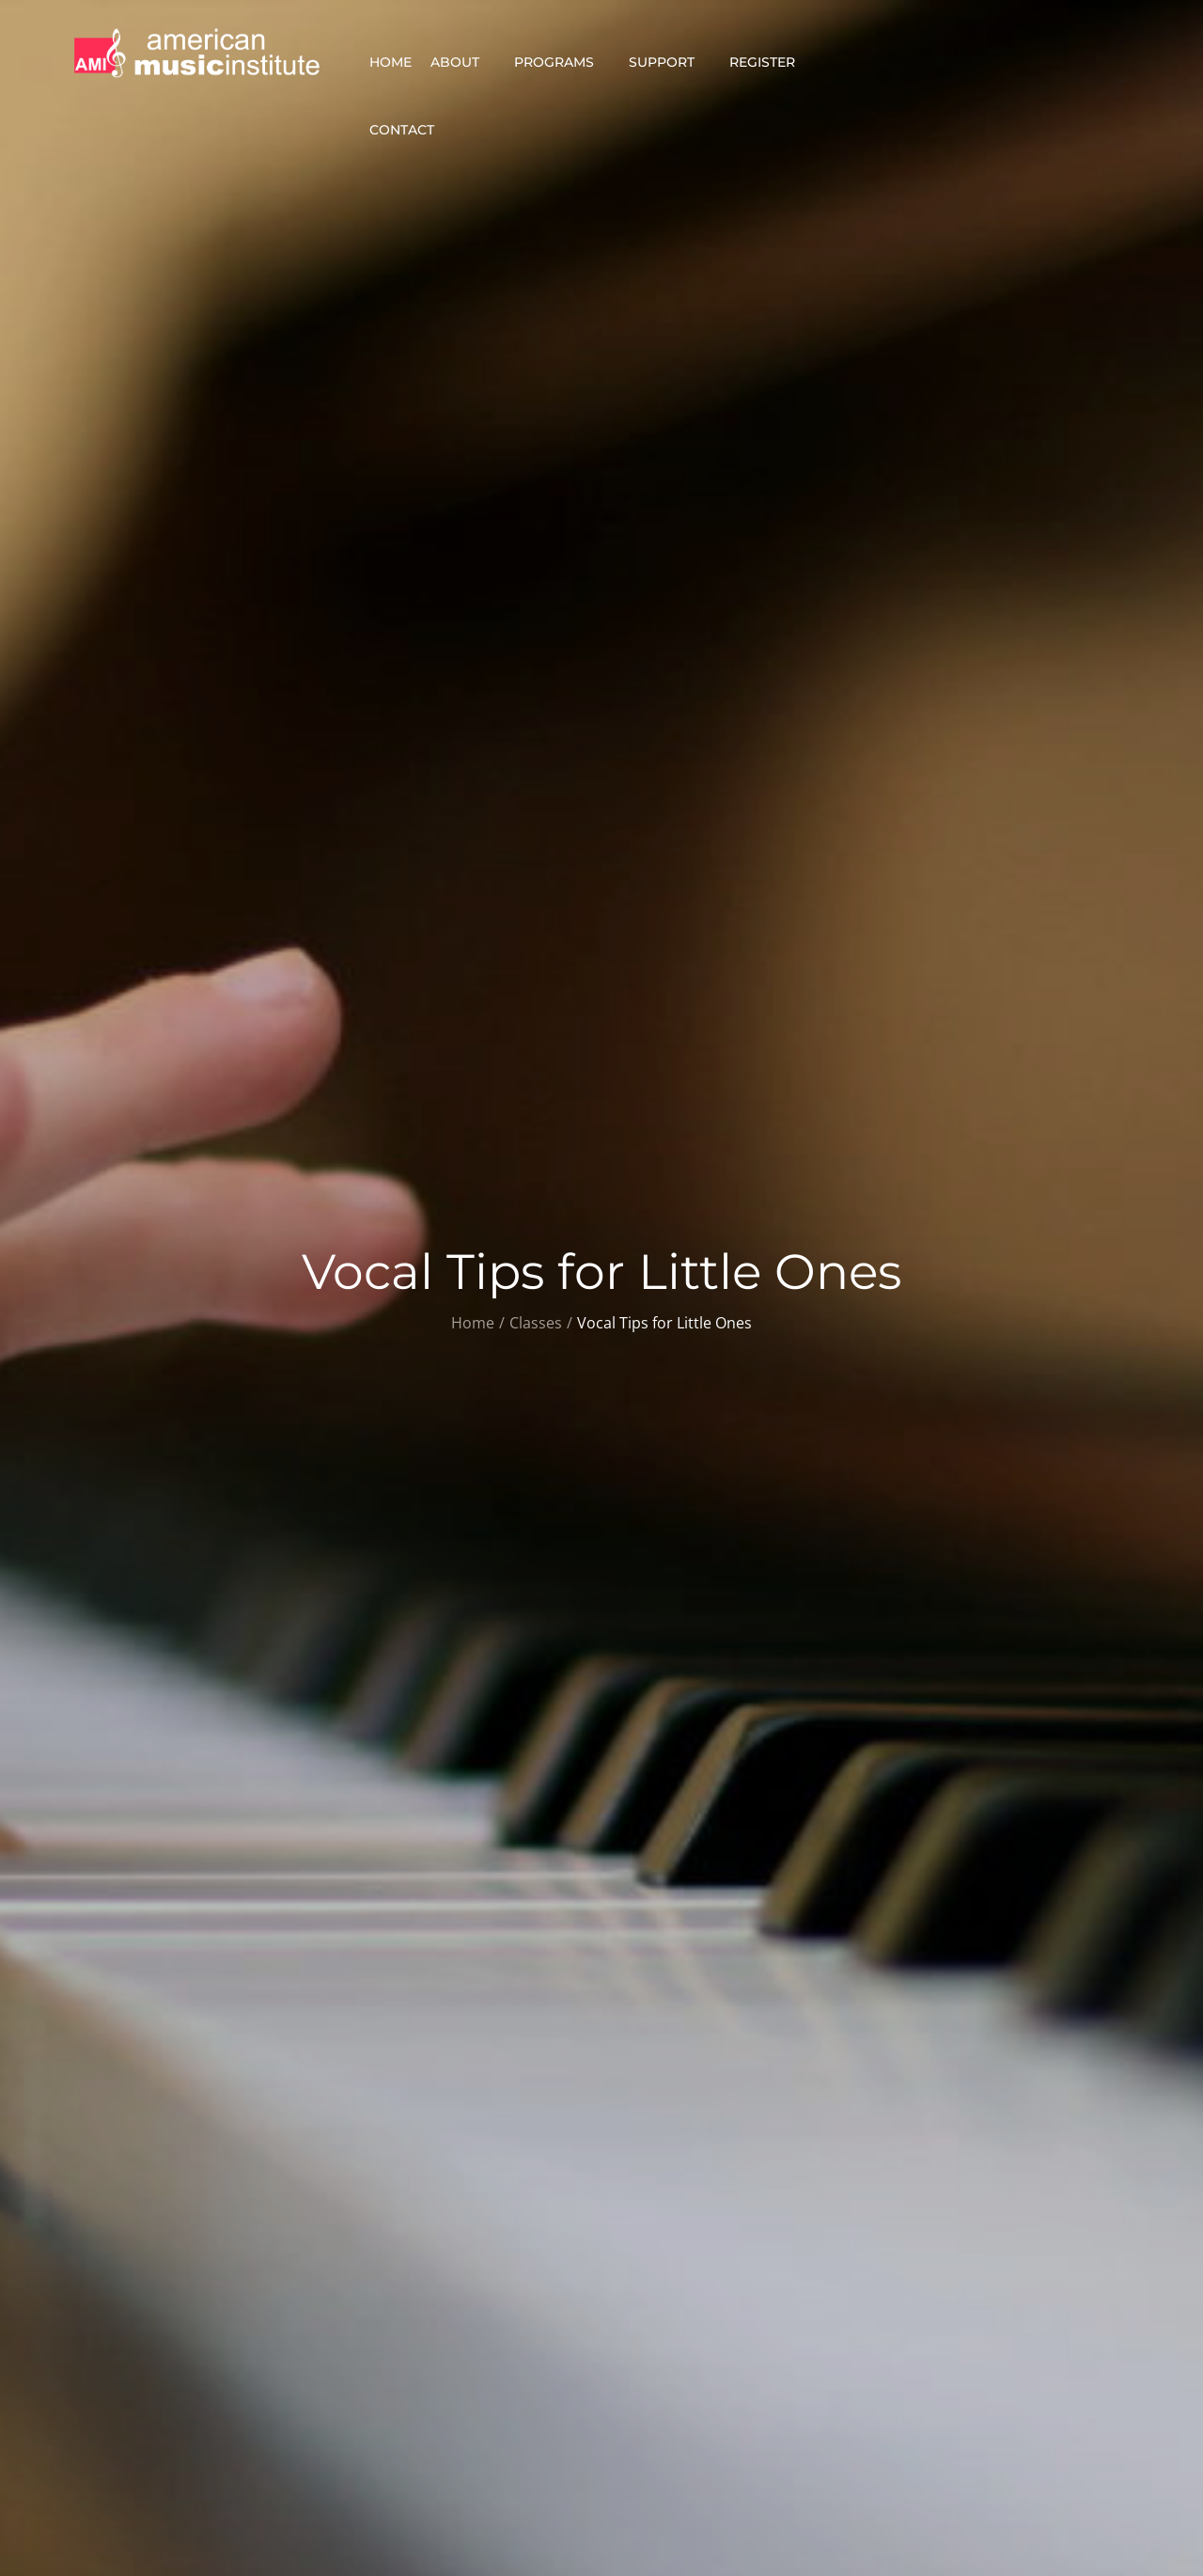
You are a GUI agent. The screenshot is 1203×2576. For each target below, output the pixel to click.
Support (670, 62)
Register (770, 62)
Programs (562, 62)
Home (390, 62)
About (462, 62)
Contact (409, 129)
